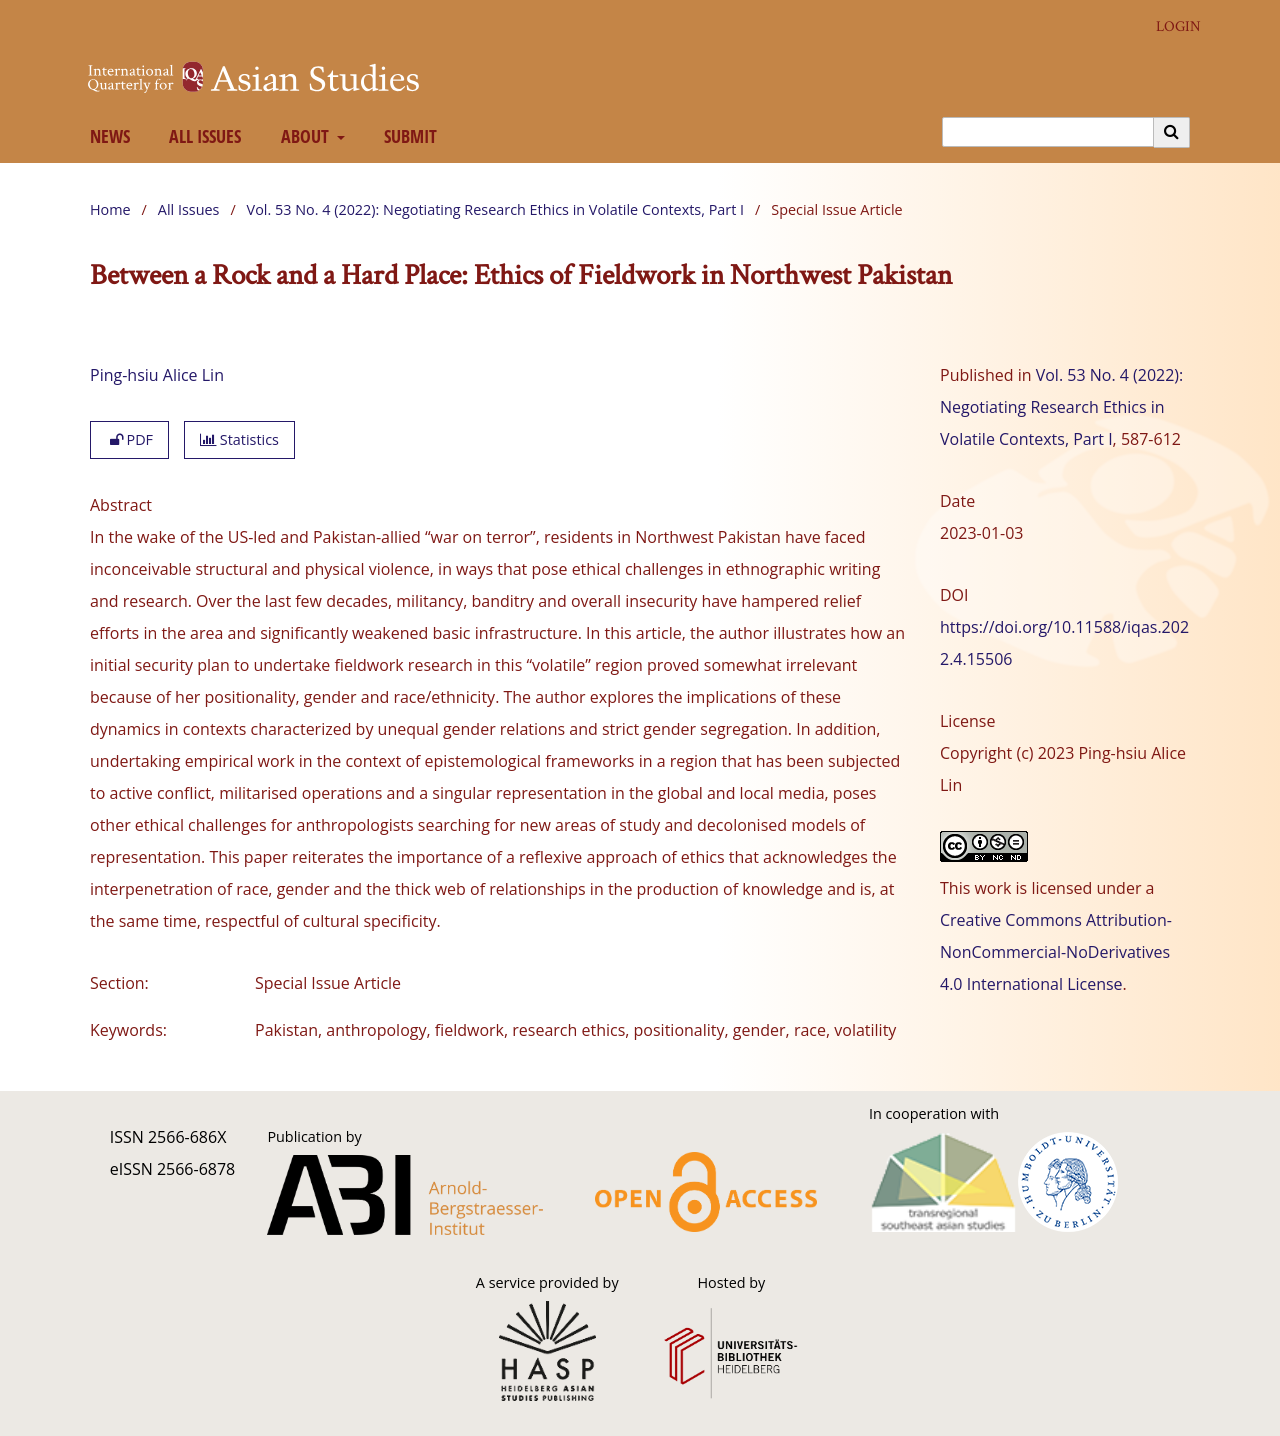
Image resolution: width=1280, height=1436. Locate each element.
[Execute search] (1172, 132)
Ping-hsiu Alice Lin (157, 375)
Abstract (121, 505)
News (105, 136)
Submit (407, 136)
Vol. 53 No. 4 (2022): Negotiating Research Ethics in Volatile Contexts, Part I (496, 209)
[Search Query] (1048, 132)
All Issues (201, 136)
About (302, 136)
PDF (129, 439)
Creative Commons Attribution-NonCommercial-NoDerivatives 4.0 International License (1056, 952)
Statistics (239, 439)
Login (1171, 26)
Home (110, 209)
